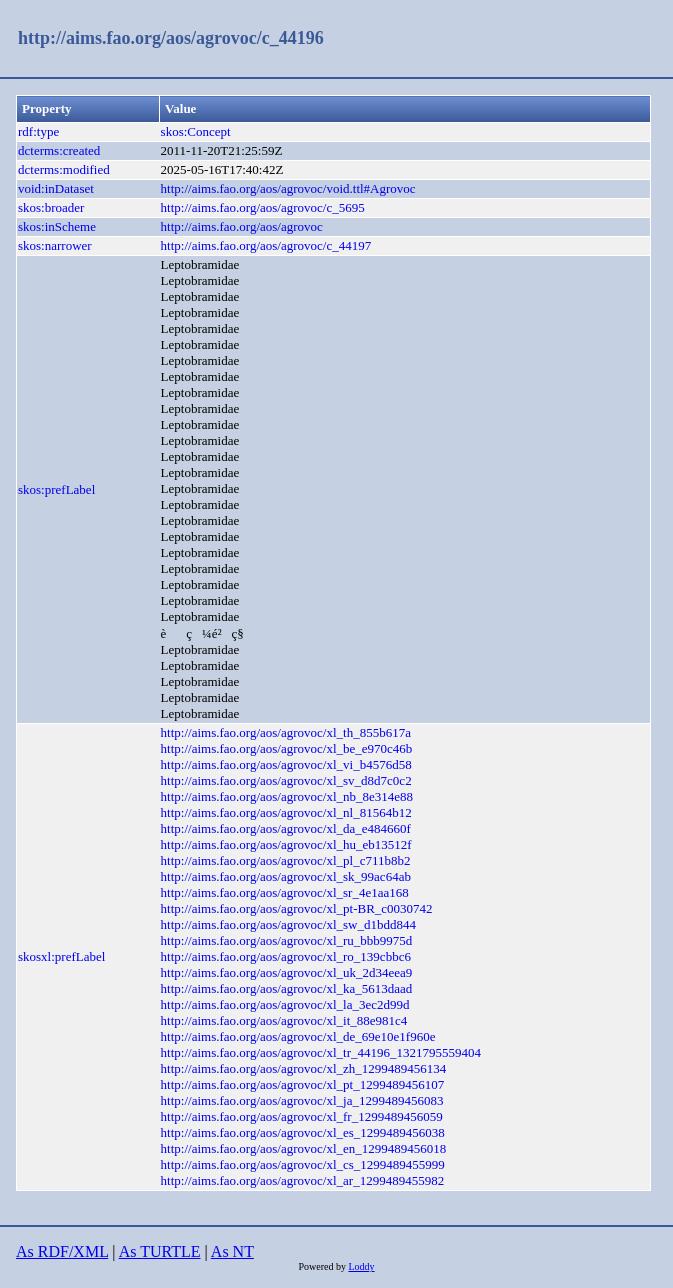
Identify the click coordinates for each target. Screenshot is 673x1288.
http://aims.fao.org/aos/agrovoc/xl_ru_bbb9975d (287, 940)
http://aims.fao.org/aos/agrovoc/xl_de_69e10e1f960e (298, 1036)
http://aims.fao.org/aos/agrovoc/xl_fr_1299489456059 (302, 1116)
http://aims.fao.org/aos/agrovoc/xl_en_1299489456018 (304, 1148)
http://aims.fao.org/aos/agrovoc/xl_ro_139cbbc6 (286, 956)
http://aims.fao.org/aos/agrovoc (242, 226)
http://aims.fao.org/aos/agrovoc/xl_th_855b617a (286, 732)
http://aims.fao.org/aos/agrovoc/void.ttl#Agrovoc (288, 188)
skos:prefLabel (56, 489)
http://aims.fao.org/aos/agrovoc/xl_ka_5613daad (287, 988)
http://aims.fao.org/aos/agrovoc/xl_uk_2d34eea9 (287, 972)
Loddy (361, 1266)
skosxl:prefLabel (61, 956)
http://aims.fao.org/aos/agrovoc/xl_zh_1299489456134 (304, 1068)
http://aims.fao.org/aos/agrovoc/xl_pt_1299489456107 (303, 1084)
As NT (232, 1251)
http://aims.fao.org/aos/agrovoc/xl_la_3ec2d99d (285, 1004)
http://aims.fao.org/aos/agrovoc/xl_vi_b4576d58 (286, 764)
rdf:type (38, 131)
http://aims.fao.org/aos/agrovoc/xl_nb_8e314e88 (287, 796)
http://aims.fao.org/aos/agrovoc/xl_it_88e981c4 (284, 1020)
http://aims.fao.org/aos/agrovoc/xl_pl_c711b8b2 (286, 860)
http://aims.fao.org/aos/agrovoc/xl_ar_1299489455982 (303, 1180)
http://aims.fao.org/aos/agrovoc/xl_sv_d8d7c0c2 (286, 780)
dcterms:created (59, 150)
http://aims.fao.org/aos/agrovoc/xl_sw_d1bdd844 (288, 924)
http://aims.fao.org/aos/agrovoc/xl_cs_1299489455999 (303, 1164)
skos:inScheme (57, 226)
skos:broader (51, 207)
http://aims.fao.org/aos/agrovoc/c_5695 (263, 207)
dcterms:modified (64, 169)
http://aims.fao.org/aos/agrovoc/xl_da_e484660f (286, 828)
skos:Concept (196, 131)
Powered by (323, 1266)
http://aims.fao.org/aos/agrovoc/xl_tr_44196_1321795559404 (321, 1052)
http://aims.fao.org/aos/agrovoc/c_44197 (266, 245)
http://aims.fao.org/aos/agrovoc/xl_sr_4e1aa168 (285, 892)
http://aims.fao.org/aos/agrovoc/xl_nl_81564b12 (286, 812)
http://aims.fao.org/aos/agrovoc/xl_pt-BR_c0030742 (297, 908)
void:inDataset (56, 188)
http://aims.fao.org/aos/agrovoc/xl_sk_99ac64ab (286, 876)
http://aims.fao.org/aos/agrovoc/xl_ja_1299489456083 (302, 1100)
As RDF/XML (62, 1251)
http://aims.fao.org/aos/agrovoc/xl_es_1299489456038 (303, 1132)
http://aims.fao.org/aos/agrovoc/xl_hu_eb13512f (286, 844)
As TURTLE (160, 1251)
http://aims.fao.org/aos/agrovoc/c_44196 (171, 38)
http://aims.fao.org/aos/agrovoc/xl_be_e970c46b (287, 748)
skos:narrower (55, 245)
